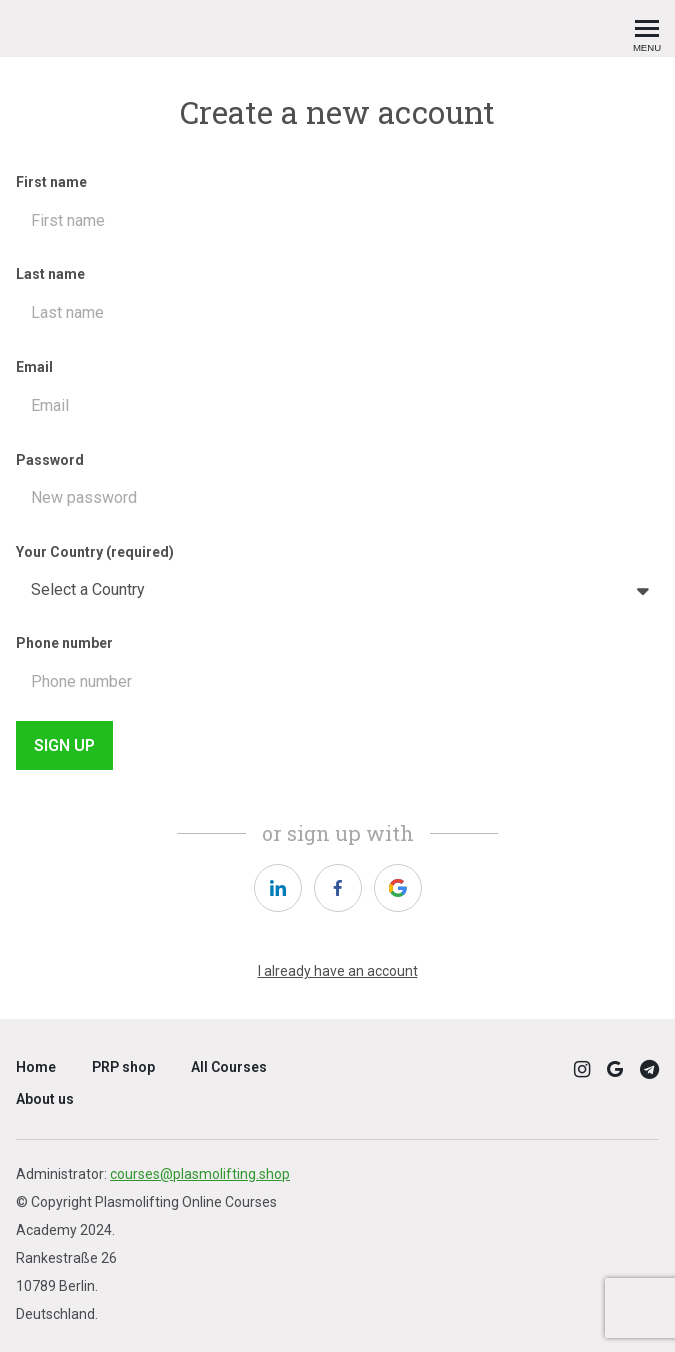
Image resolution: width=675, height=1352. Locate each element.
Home (36, 1067)
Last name (337, 301)
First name (337, 209)
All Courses (229, 1067)
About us (45, 1099)
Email (337, 394)
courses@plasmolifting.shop (200, 1174)
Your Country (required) (337, 578)
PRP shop (123, 1067)
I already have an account (338, 971)
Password (337, 487)
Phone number (337, 670)
